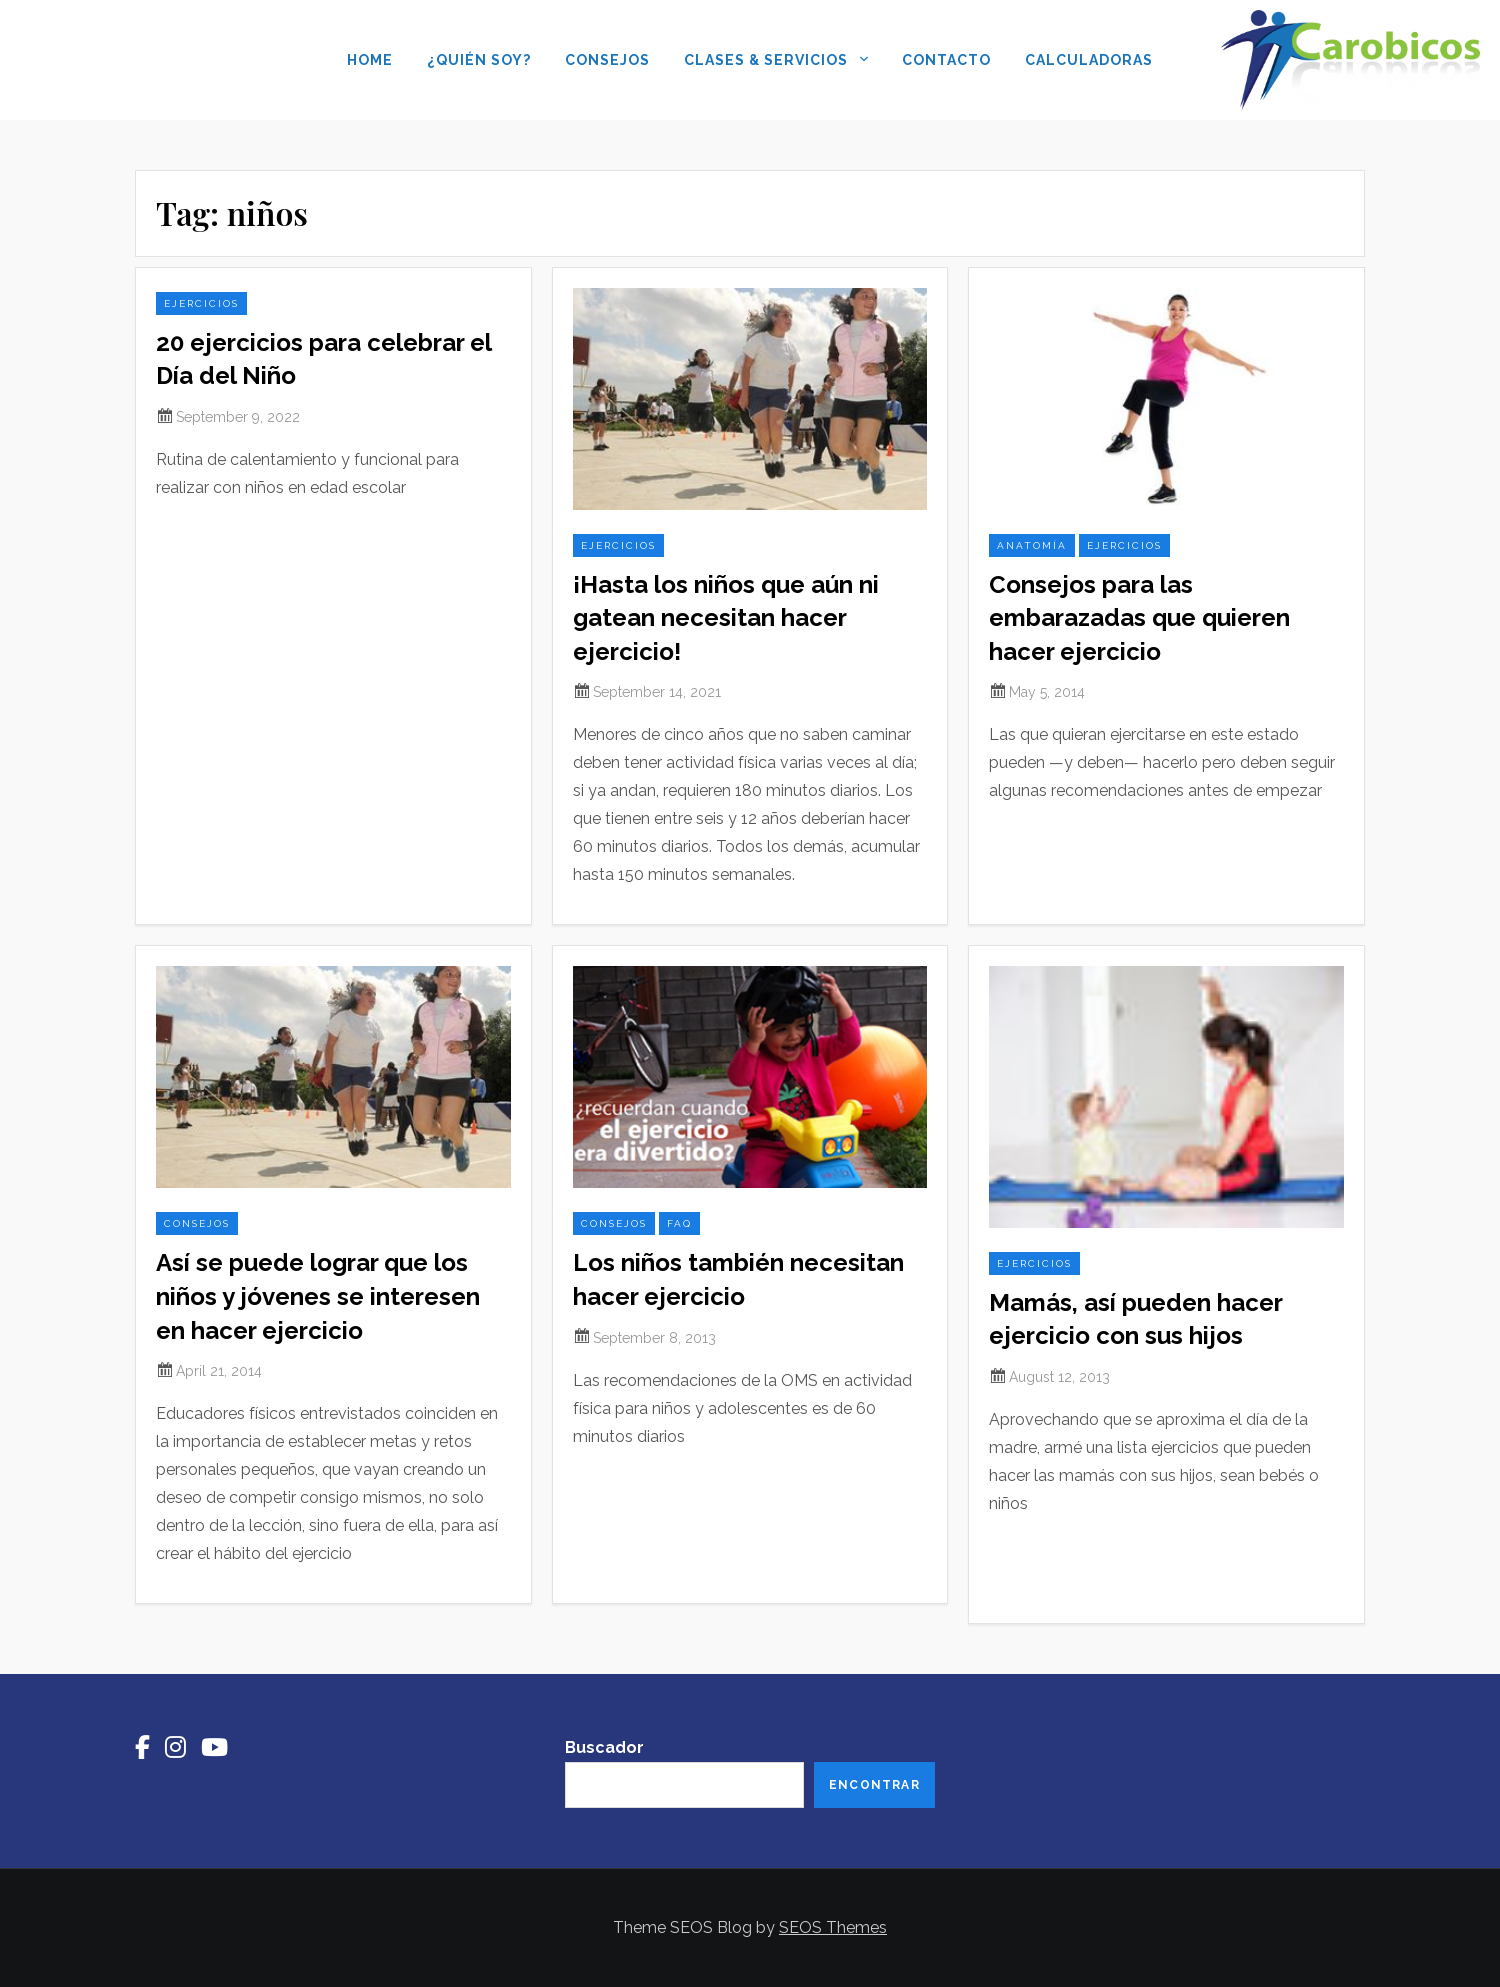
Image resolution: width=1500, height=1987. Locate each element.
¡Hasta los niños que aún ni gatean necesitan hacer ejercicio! (726, 618)
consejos (197, 1223)
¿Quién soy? (479, 60)
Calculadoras (1089, 60)
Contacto (946, 60)
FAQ (679, 1223)
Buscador (604, 1747)
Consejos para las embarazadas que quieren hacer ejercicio (1139, 618)
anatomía (1032, 545)
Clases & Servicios (776, 62)
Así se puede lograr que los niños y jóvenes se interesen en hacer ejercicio (318, 1296)
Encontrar (874, 1785)
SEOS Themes (833, 1927)
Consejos (607, 60)
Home (370, 60)
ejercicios (201, 303)
